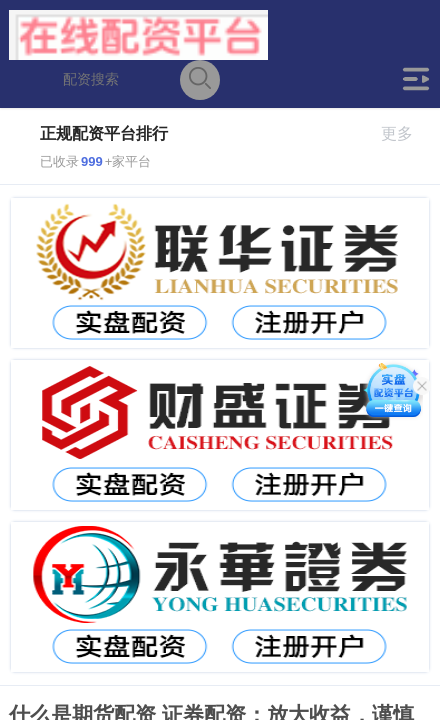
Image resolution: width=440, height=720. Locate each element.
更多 (405, 133)
